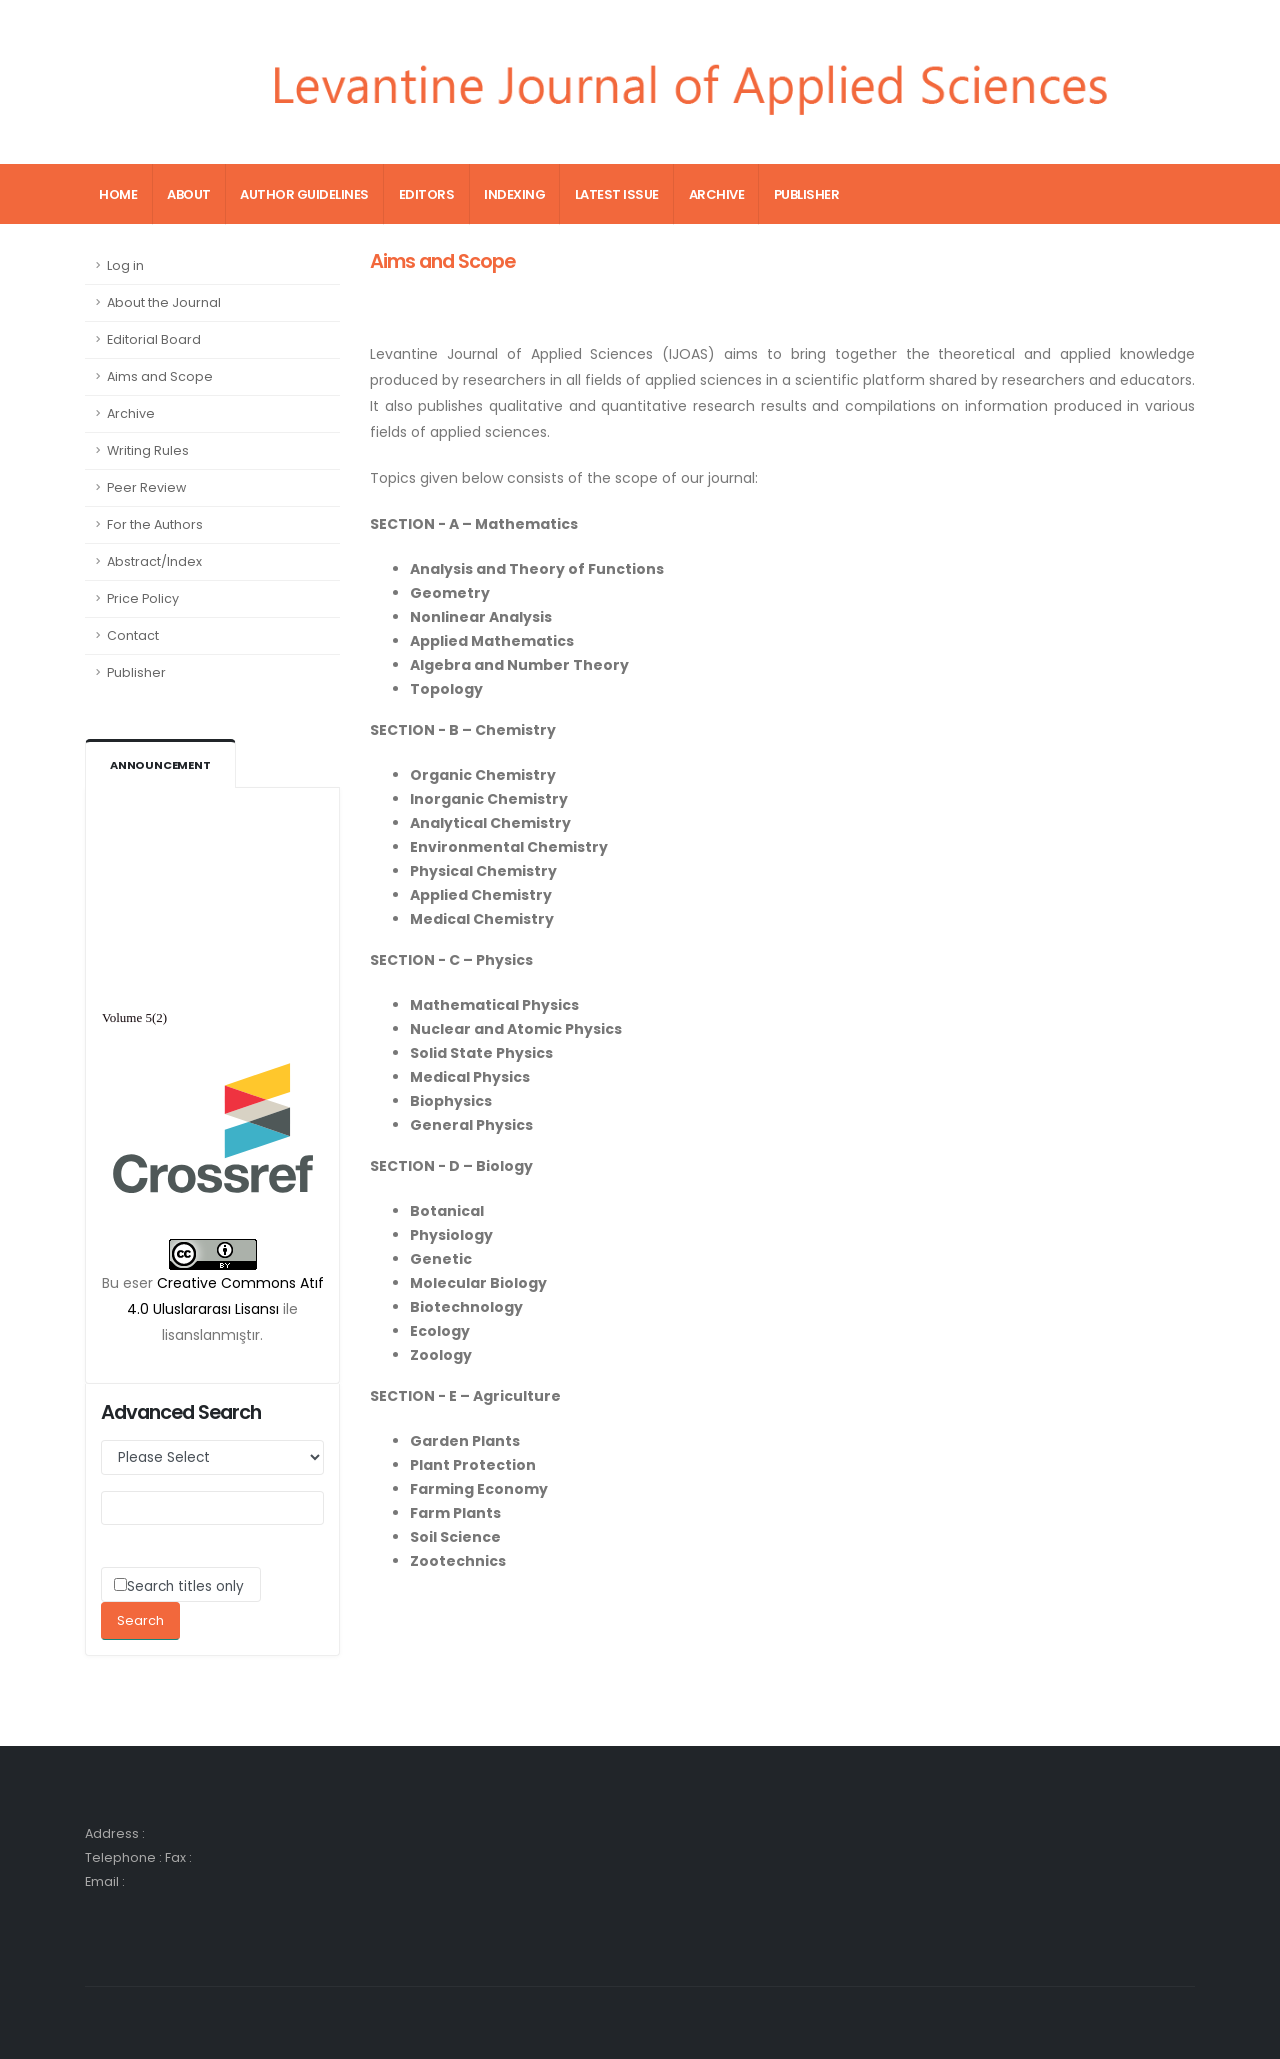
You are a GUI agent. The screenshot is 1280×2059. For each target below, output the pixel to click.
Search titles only (185, 1586)
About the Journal (164, 302)
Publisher (807, 194)
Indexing (514, 194)
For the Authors (155, 524)
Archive (717, 194)
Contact (133, 635)
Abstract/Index (154, 561)
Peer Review (146, 487)
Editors (427, 194)
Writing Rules (148, 450)
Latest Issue (617, 194)
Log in (125, 265)
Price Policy (143, 598)
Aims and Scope (160, 376)
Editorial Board (154, 339)
